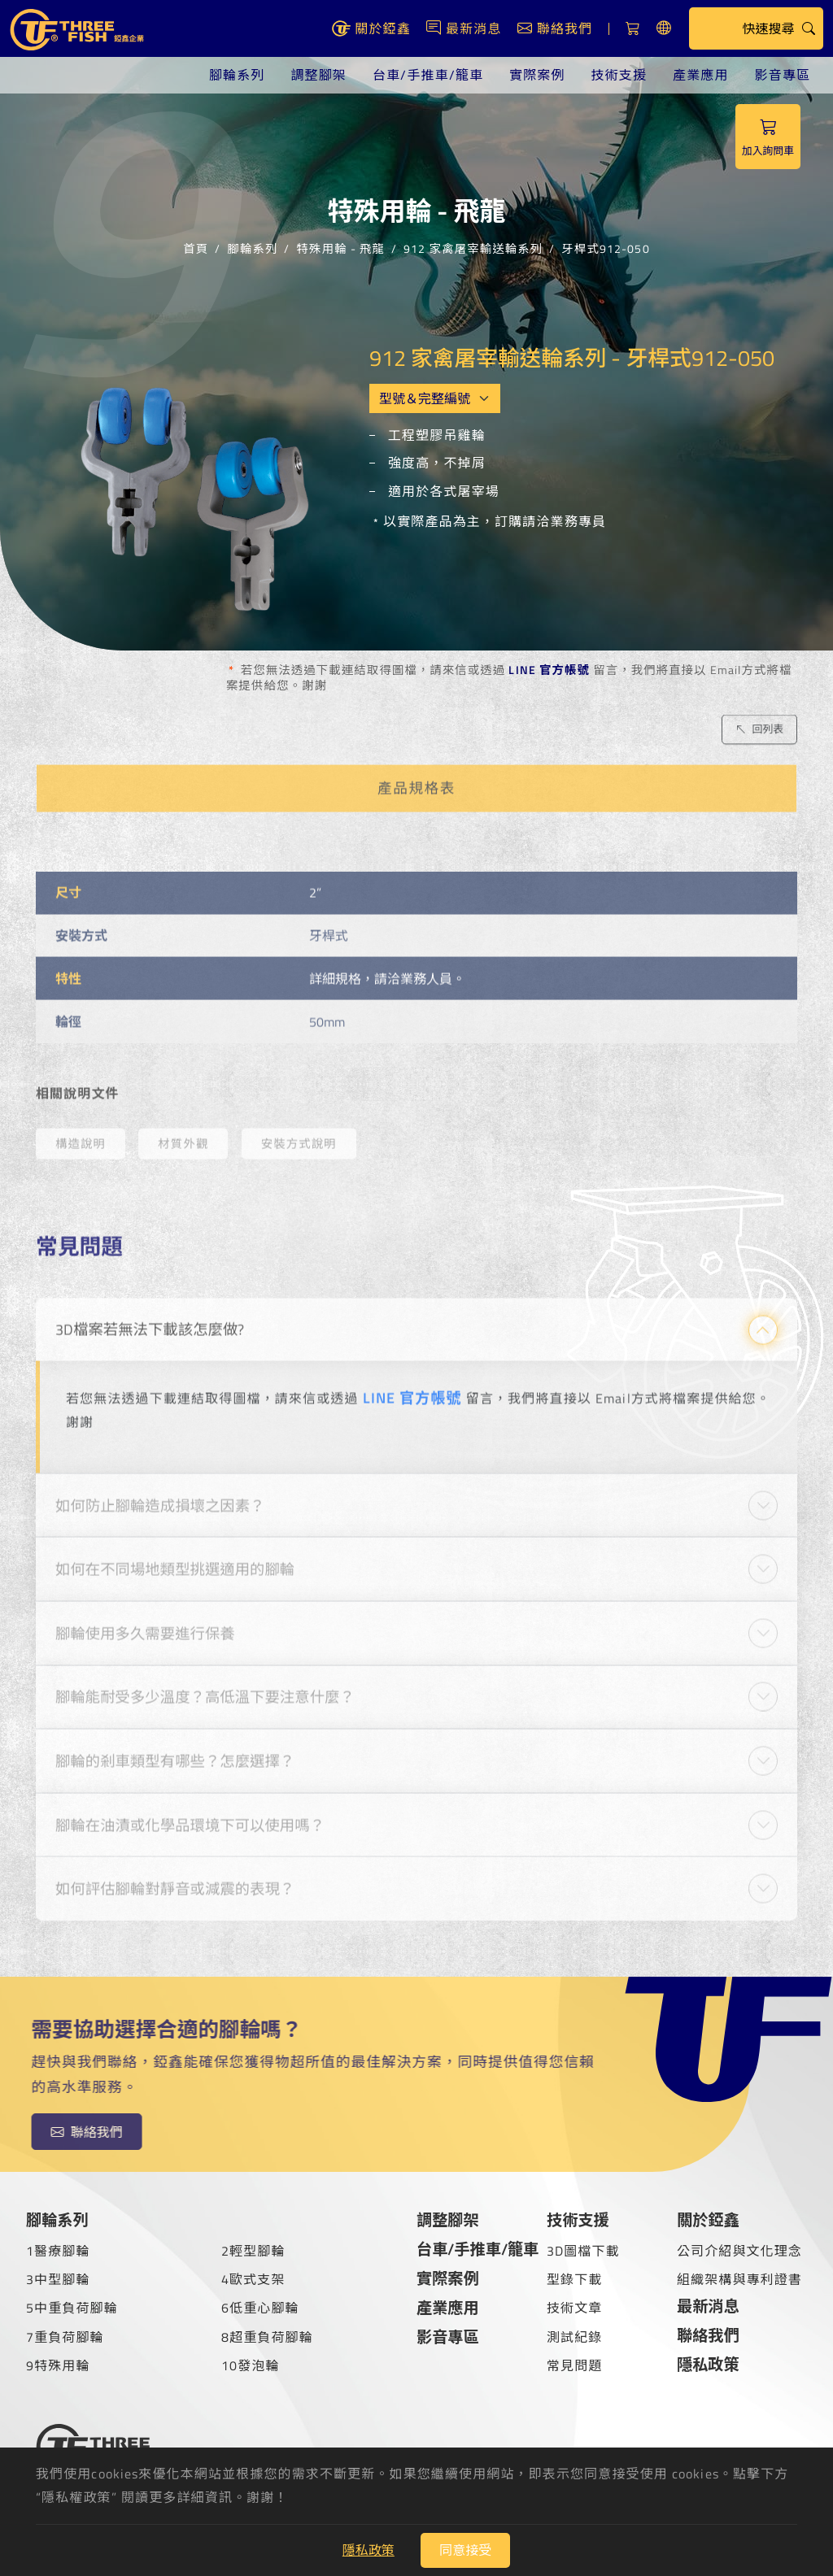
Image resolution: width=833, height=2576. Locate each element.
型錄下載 (574, 2279)
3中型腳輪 (58, 2279)
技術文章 (574, 2307)
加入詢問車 (768, 137)
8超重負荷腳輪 (267, 2337)
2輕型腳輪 (253, 2251)
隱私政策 (708, 2364)
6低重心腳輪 (260, 2307)
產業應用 (700, 75)
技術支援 (619, 75)
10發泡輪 (250, 2365)
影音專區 (782, 75)
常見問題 (574, 2365)
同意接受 (465, 2550)
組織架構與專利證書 (739, 2279)
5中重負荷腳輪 (72, 2307)
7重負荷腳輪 (65, 2337)
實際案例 (537, 75)
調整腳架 (318, 75)
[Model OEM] (435, 398)
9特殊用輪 (58, 2365)
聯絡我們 (708, 2335)
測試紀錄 (574, 2337)
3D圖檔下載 (583, 2251)
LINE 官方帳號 (549, 670)
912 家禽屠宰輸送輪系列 (473, 246)
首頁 (195, 246)
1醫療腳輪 (58, 2251)
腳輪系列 (236, 75)
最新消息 (708, 2305)
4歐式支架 (253, 2279)
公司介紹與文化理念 (739, 2251)
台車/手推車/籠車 (428, 75)
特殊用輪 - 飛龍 (341, 246)
